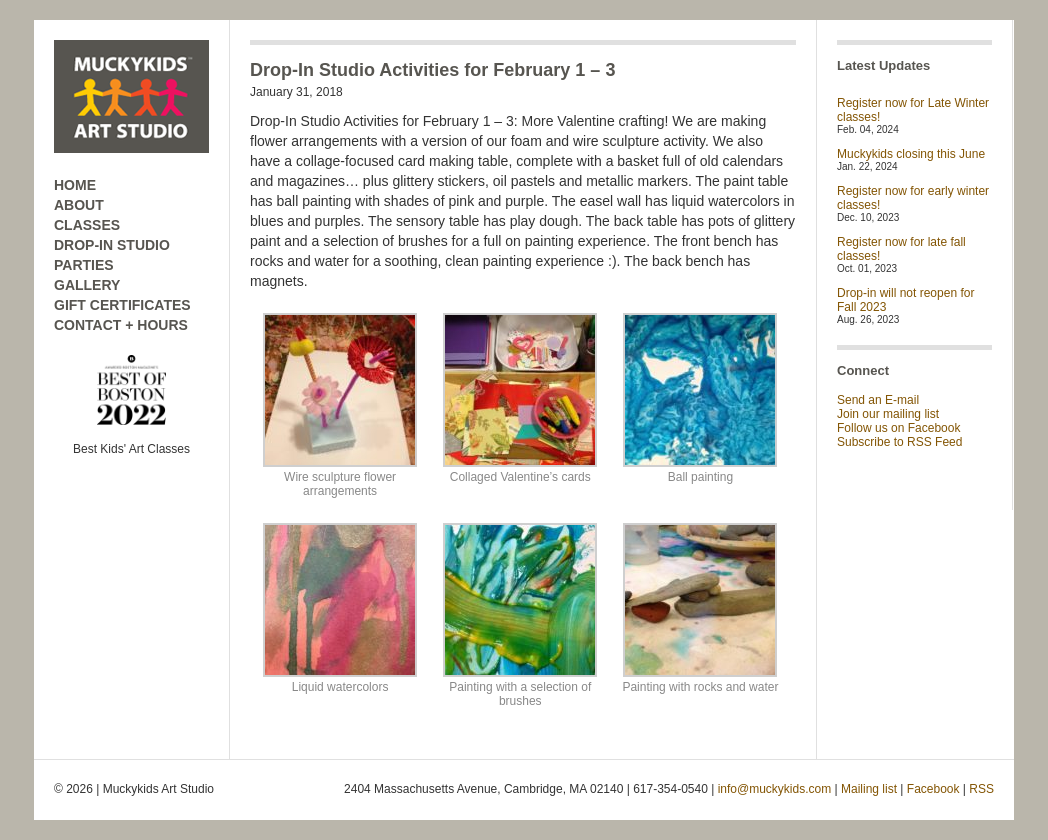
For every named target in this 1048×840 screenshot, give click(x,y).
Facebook (933, 789)
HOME (75, 185)
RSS (981, 789)
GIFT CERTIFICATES (122, 305)
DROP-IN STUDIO (112, 245)
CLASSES (87, 225)
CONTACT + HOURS (121, 325)
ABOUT (79, 205)
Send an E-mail (878, 400)
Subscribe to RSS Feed (899, 442)
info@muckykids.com (775, 789)
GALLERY (87, 285)
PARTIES (84, 265)
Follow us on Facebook (898, 428)
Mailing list (869, 789)
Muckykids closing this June (911, 154)
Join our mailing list (888, 414)
